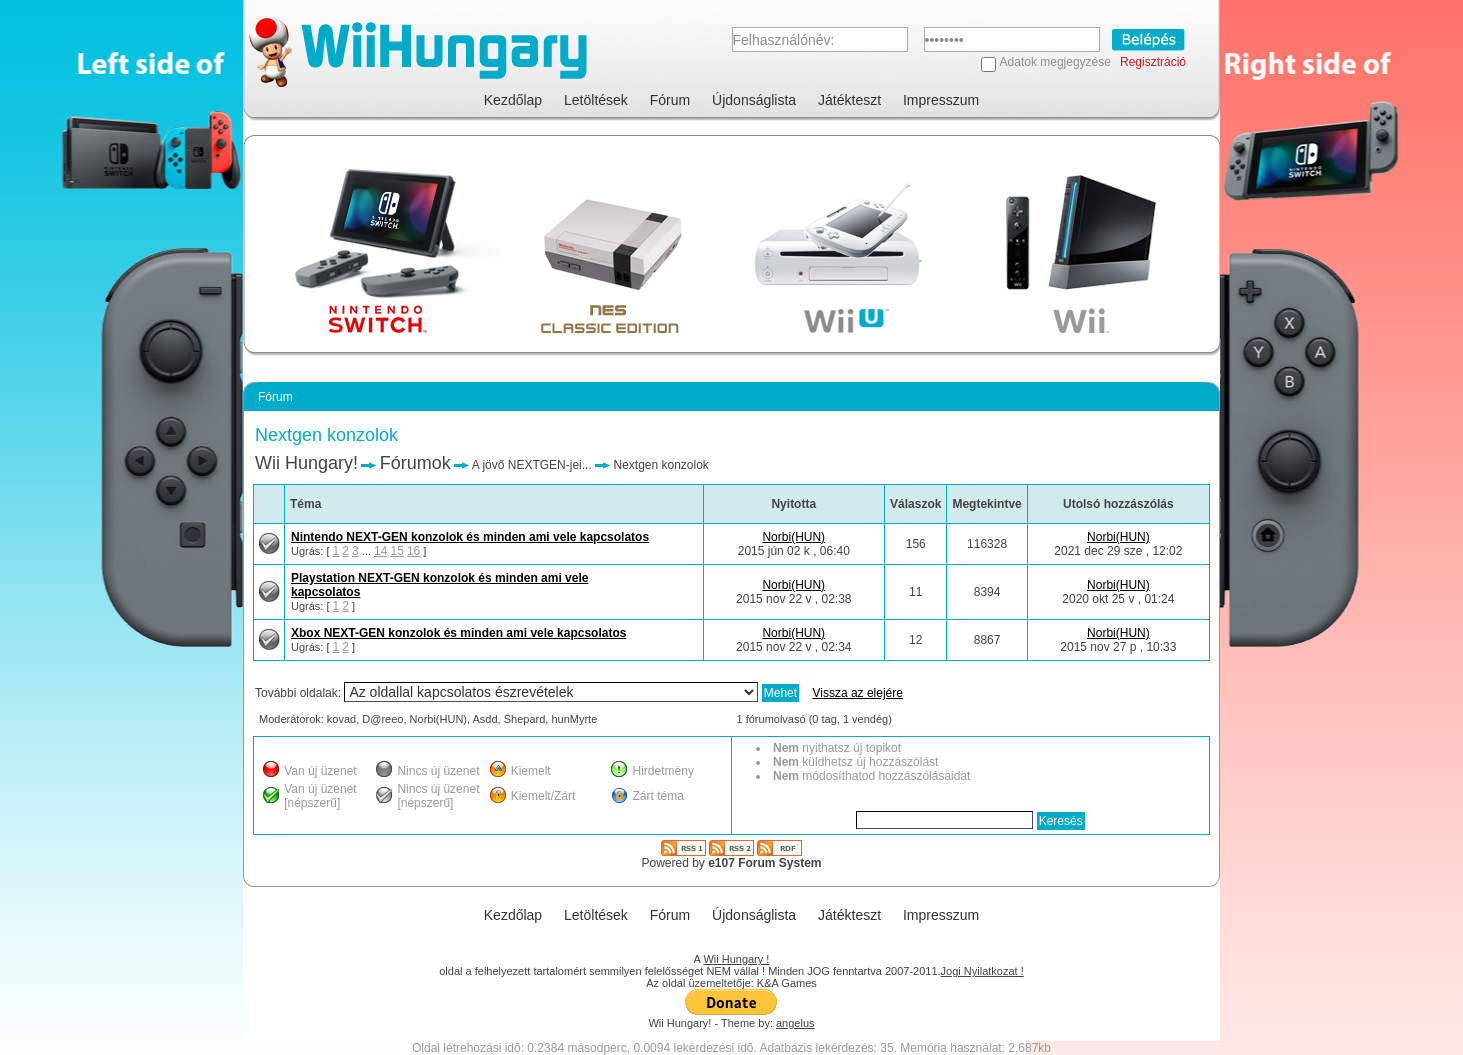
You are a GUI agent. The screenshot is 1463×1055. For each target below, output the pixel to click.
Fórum (670, 100)
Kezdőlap (513, 100)
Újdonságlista (754, 100)
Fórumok (415, 463)
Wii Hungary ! (736, 959)
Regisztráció (1153, 62)
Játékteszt (849, 100)
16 (413, 551)
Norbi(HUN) (793, 537)
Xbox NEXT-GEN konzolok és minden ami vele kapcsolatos (458, 633)
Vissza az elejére (857, 693)
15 (396, 551)
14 (380, 551)
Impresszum (941, 100)
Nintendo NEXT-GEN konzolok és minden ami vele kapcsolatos (470, 537)
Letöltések (596, 100)
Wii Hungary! (306, 463)
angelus (795, 1023)
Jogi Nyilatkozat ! (982, 971)
